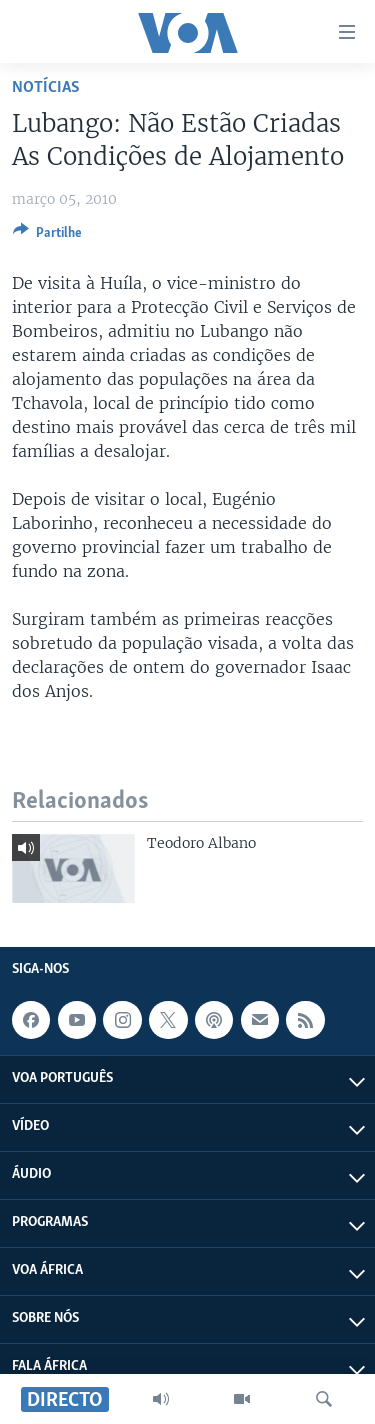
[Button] (47, 236)
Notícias (46, 87)
